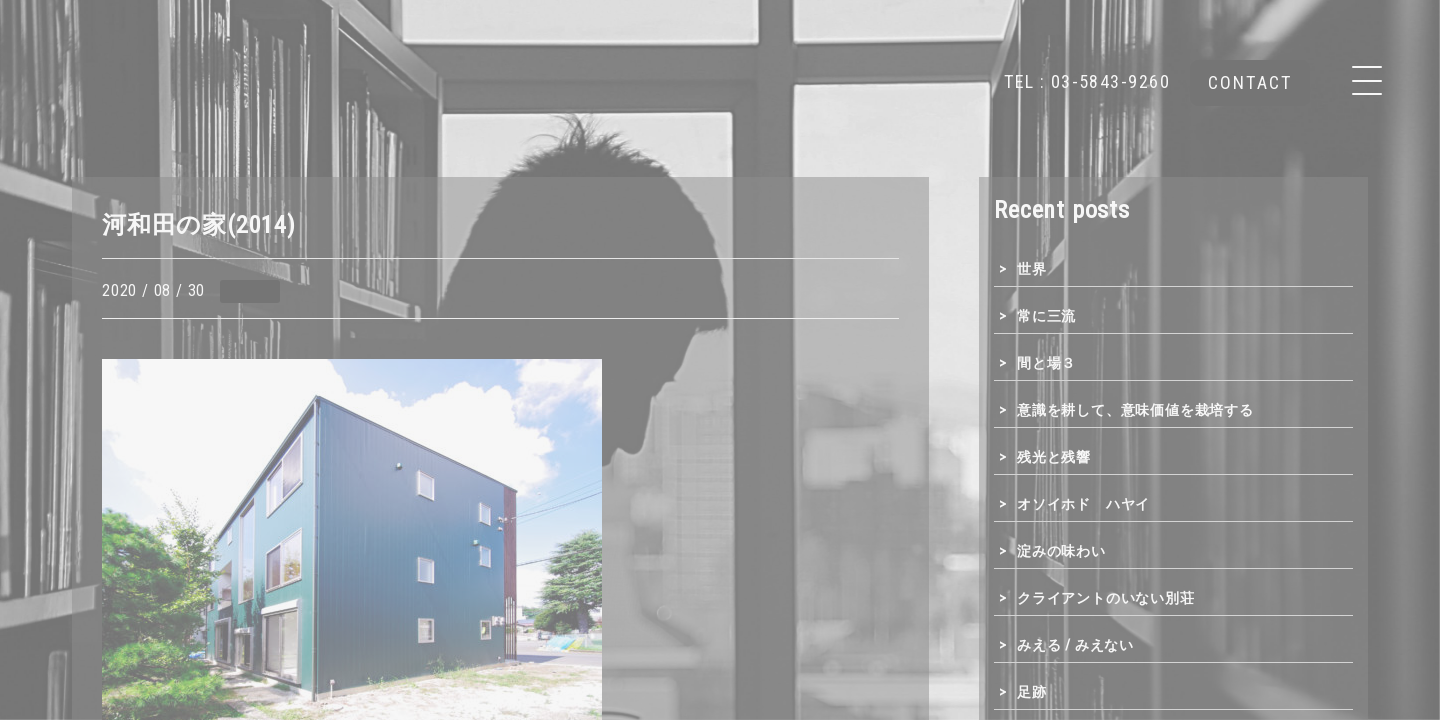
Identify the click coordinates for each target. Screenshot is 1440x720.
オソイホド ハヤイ (1083, 504)
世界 (1032, 269)
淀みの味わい (1061, 551)
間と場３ (1046, 363)
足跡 (1032, 692)
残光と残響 (1054, 457)
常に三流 (1046, 316)
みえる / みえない (1075, 645)
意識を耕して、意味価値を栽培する (1135, 410)
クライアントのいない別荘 (1106, 598)
